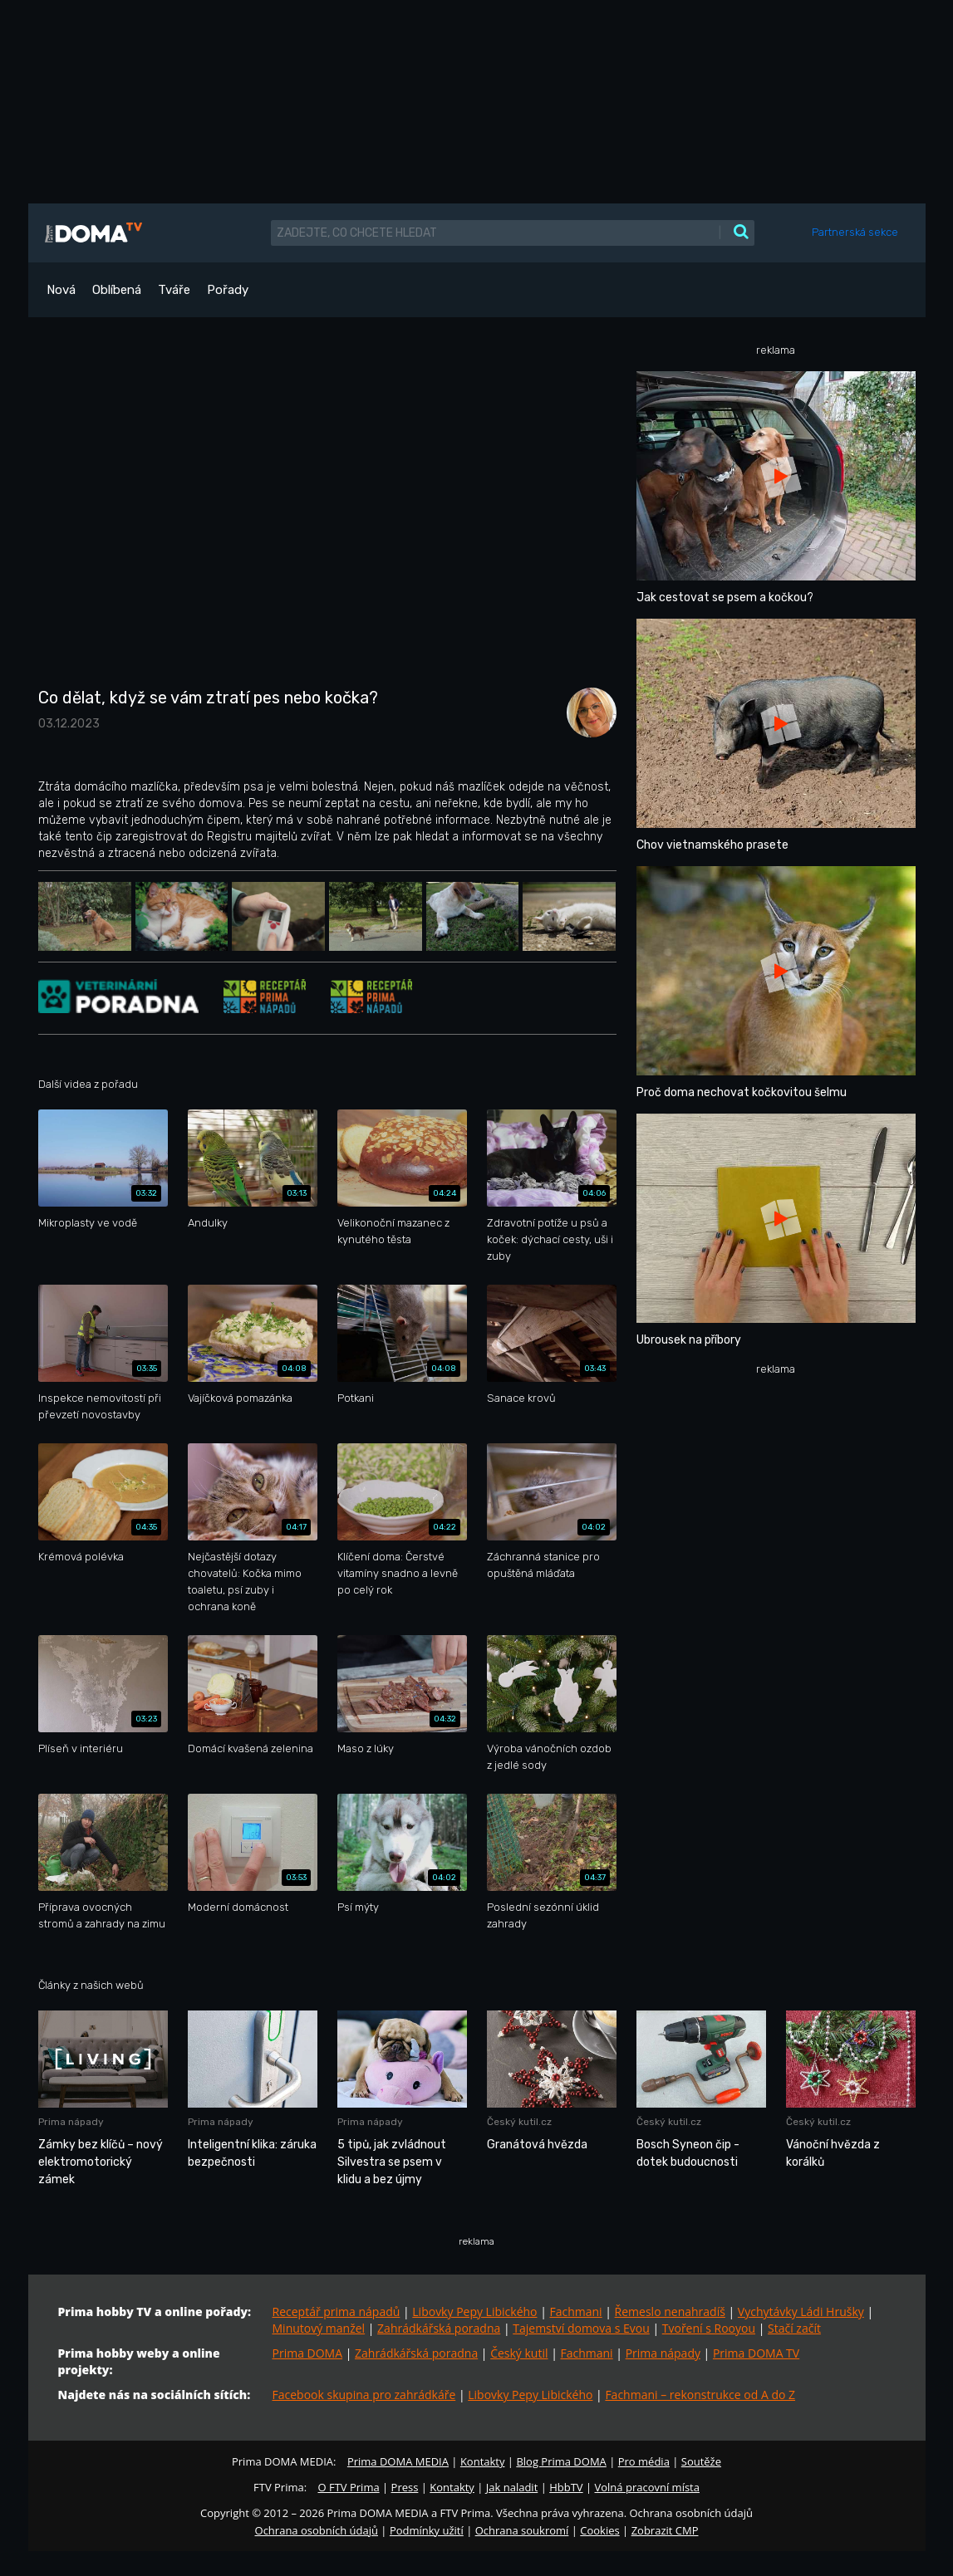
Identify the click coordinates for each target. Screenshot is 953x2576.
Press (405, 2487)
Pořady (227, 289)
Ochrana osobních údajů (316, 2530)
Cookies (599, 2530)
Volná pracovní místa (647, 2487)
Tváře (174, 289)
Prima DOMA (308, 2353)
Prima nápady (663, 2353)
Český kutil (519, 2353)
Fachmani (575, 2311)
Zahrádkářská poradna (438, 2328)
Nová (61, 289)
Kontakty (482, 2461)
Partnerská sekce (855, 232)
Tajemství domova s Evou (581, 2328)
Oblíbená (116, 289)
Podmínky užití (427, 2530)
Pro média (644, 2461)
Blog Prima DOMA (561, 2461)
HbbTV (565, 2487)
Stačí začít (794, 2328)
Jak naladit (512, 2487)
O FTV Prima (348, 2487)
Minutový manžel (319, 2328)
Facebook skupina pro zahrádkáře (364, 2394)
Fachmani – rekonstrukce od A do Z (700, 2394)
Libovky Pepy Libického (474, 2311)
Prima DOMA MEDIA (398, 2461)
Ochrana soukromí (522, 2530)
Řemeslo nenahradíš (670, 2311)
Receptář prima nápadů (336, 2311)
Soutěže (701, 2461)
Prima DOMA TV (756, 2353)
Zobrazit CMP (665, 2530)
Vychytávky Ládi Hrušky (801, 2311)
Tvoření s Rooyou (708, 2328)
